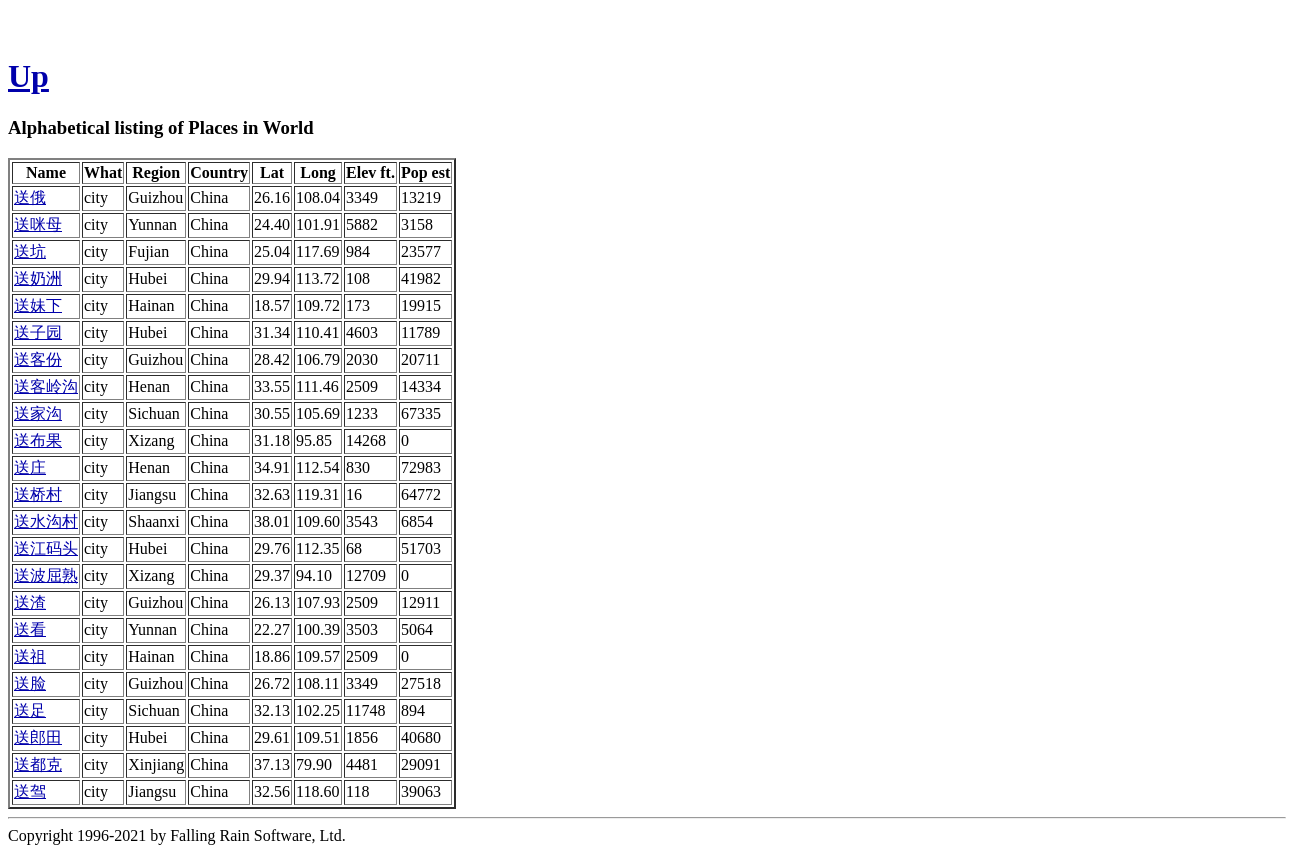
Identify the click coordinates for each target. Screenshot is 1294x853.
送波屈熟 (46, 575)
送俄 (30, 197)
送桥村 (38, 494)
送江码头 (46, 548)
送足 (30, 710)
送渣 (30, 602)
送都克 (38, 764)
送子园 (38, 332)
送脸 (30, 683)
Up (28, 76)
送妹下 (38, 305)
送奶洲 (38, 278)
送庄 (30, 467)
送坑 (30, 251)
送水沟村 (46, 521)
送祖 (30, 656)
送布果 (38, 440)
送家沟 (38, 413)
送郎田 (38, 737)
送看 (30, 629)
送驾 (30, 791)
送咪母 (38, 224)
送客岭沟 (46, 386)
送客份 (38, 359)
